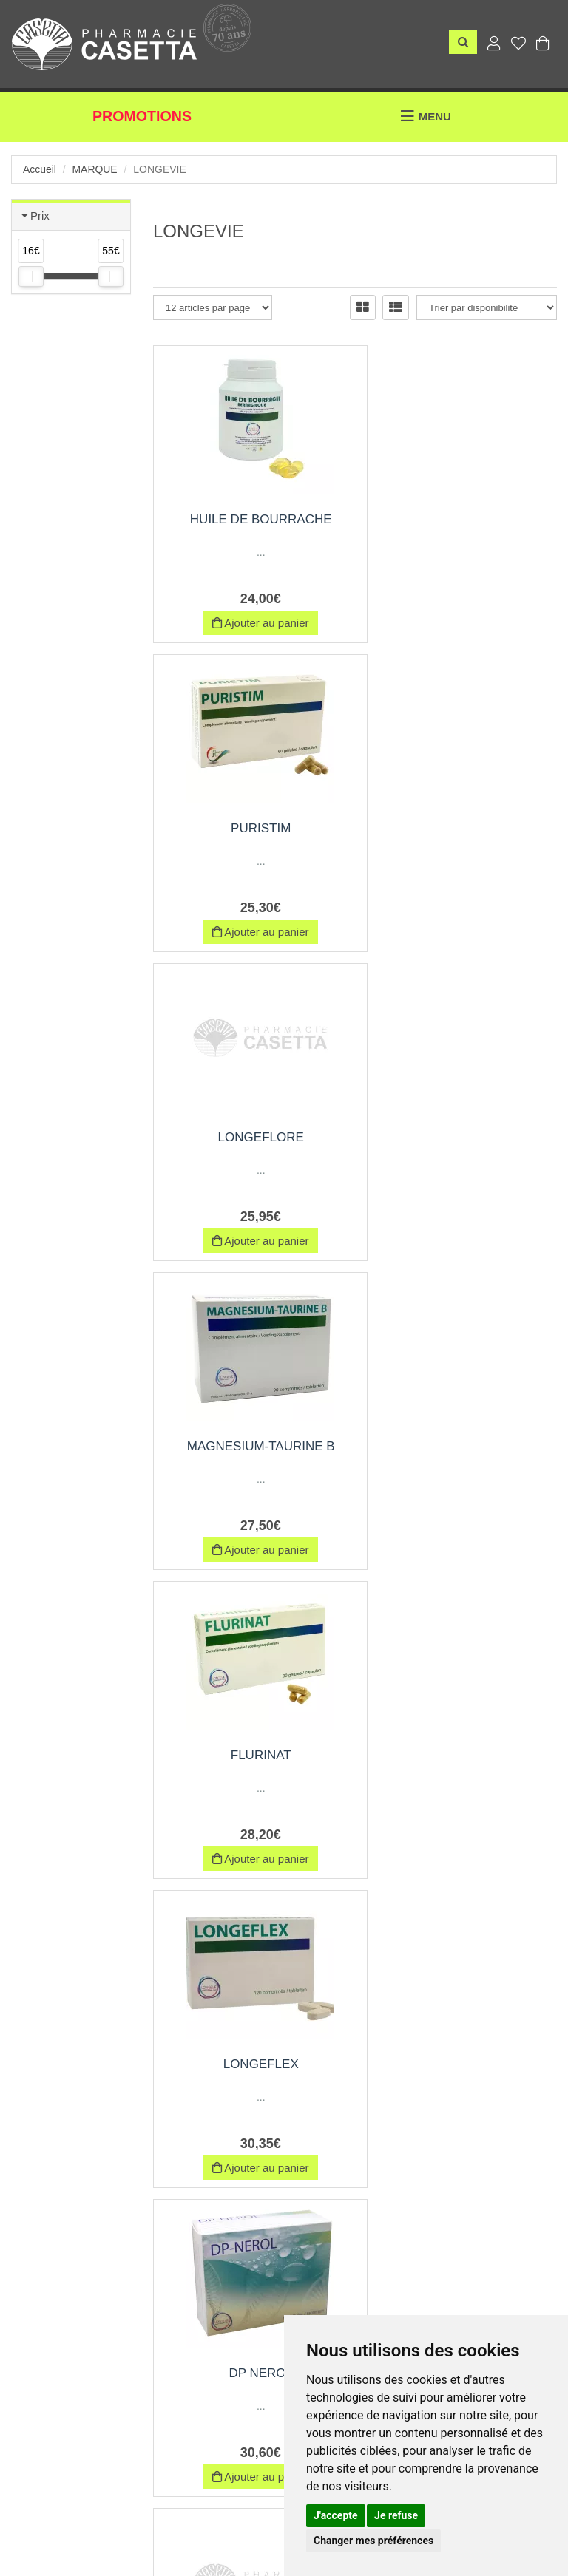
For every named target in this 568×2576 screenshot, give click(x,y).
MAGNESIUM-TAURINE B (462, 828)
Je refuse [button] (396, 2515)
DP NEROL (249, 1446)
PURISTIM (462, 519)
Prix (40, 215)
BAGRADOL (461, 1446)
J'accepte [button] (336, 2515)
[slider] (31, 276)
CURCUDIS (249, 2064)
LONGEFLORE (248, 828)
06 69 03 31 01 (155, 2372)
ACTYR (462, 1755)
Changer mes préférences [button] (373, 2540)
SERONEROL (248, 1755)
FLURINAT (249, 1137)
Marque (95, 169)
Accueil (39, 169)
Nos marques (149, 2522)
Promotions (142, 117)
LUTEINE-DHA (462, 2064)
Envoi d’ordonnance (58, 2522)
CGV (209, 2522)
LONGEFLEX (461, 1137)
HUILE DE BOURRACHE (249, 519)
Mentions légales (277, 2522)
